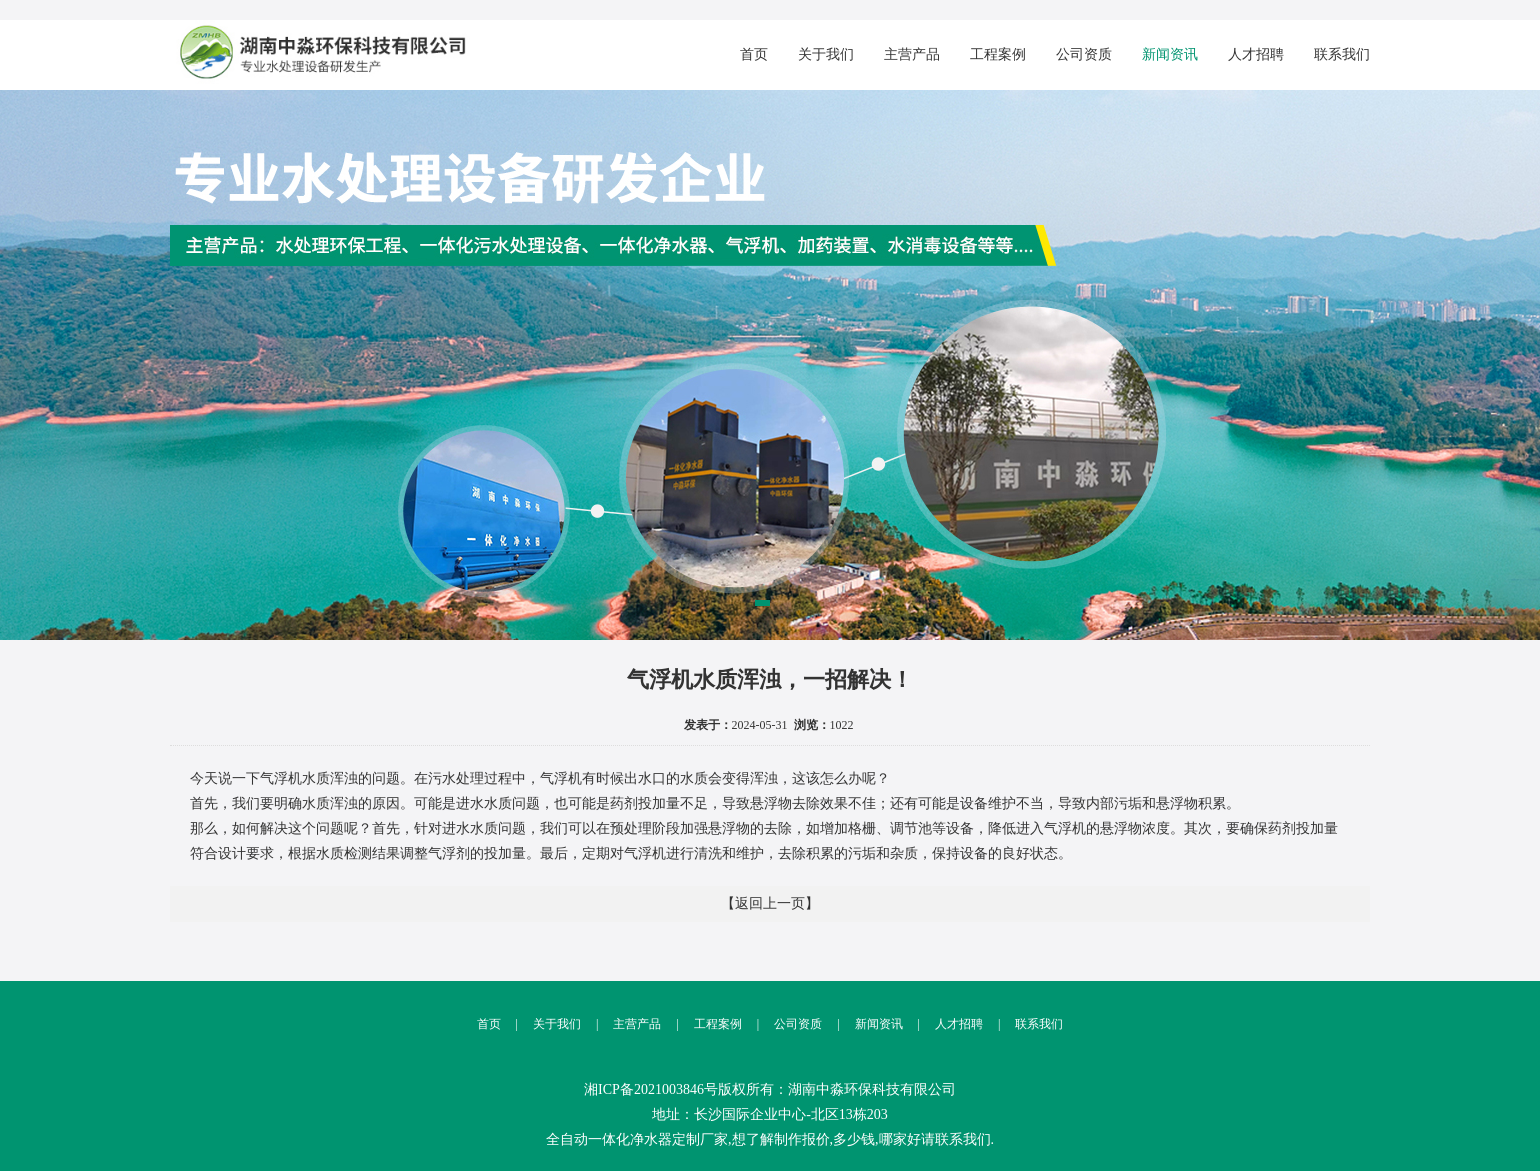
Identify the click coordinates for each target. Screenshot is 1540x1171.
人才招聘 (1256, 54)
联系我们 (1342, 54)
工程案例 (998, 54)
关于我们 (826, 54)
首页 (754, 54)
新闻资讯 (1170, 54)
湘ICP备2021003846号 (651, 1089)
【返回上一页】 (770, 903)
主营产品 (912, 54)
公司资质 (1084, 54)
